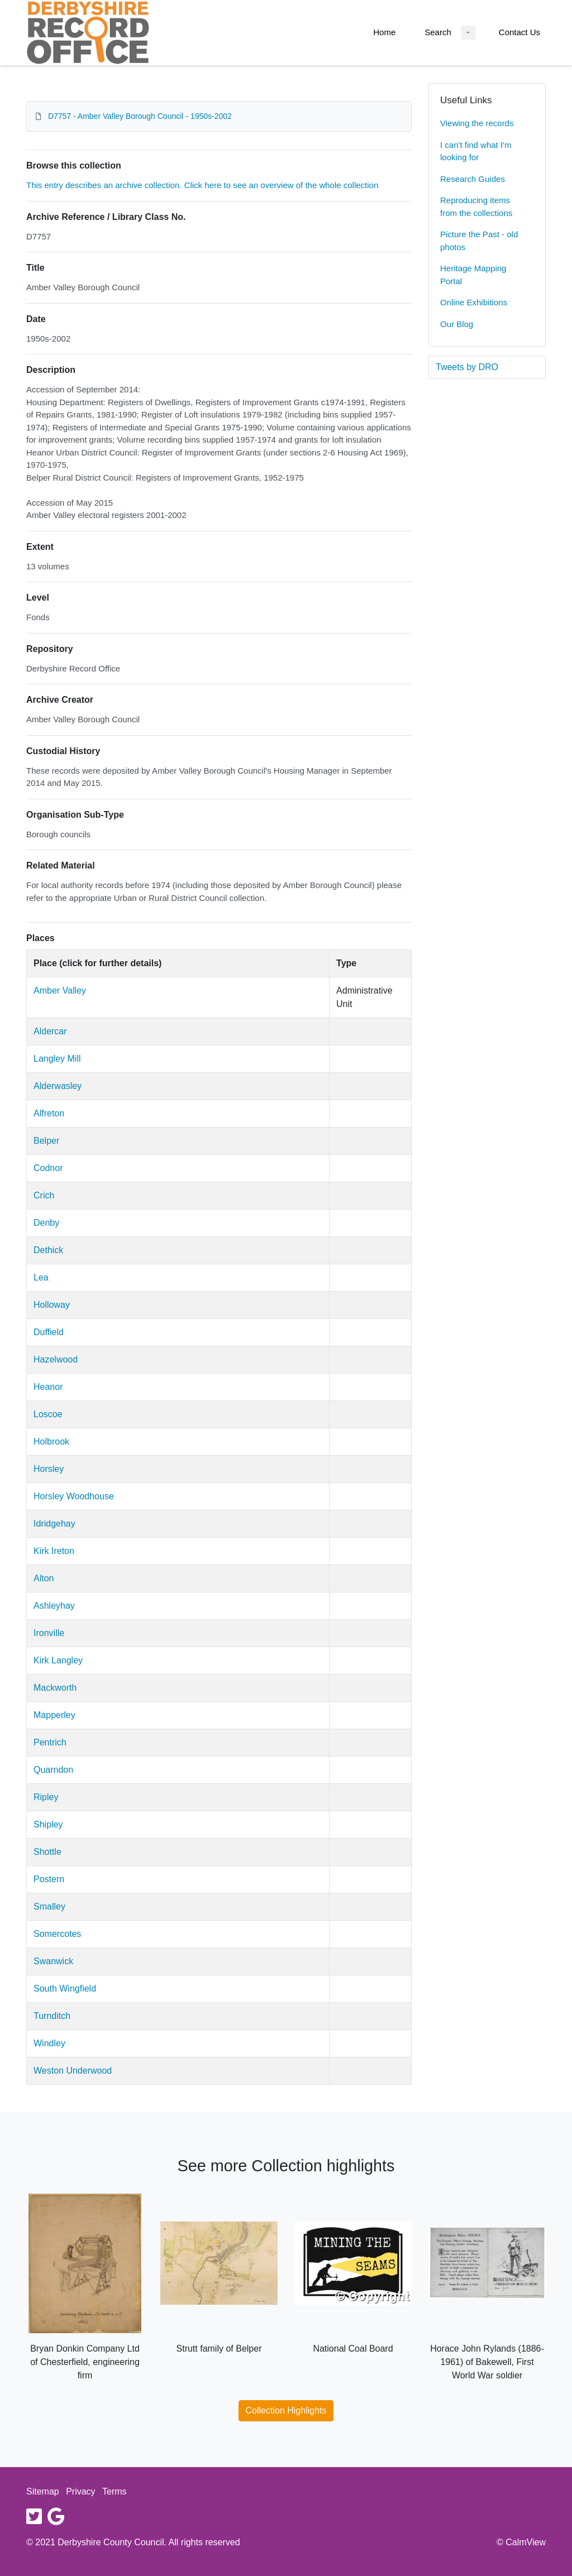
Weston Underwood (73, 2070)
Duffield (49, 1332)
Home (384, 32)
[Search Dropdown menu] (468, 33)
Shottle (47, 1852)
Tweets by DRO (467, 367)
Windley (49, 2043)
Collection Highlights (286, 2410)
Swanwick (53, 1961)
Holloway (52, 1304)
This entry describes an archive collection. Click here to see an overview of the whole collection (202, 185)
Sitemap (42, 2491)
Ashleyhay (54, 1605)
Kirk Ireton (54, 1551)
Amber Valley (60, 990)
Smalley (49, 1906)
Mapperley (54, 1715)
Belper (46, 1140)
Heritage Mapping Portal (473, 274)
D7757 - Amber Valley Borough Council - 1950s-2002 (140, 116)
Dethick (48, 1250)
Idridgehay (54, 1523)
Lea (41, 1277)
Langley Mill (57, 1058)
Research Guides (472, 179)
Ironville (49, 1633)
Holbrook (51, 1441)
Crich (44, 1195)
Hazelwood (56, 1359)
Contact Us (519, 32)
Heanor (48, 1387)
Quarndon (53, 1769)
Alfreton (49, 1113)
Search (438, 32)
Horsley (49, 1469)
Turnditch (52, 2016)
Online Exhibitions (473, 302)
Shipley (48, 1824)
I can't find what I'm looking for (475, 151)
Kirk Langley (58, 1660)
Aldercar (50, 1031)
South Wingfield (65, 1988)
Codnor (48, 1168)
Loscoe (48, 1414)
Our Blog (456, 324)
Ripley (46, 1797)
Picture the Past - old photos (479, 240)
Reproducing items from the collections (476, 206)
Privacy (80, 2491)
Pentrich (50, 1742)
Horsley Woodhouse (74, 1496)
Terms (114, 2491)
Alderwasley (58, 1086)
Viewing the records (476, 123)
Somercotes (57, 1934)
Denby (46, 1222)
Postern (49, 1879)
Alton (44, 1578)
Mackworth (55, 1687)
